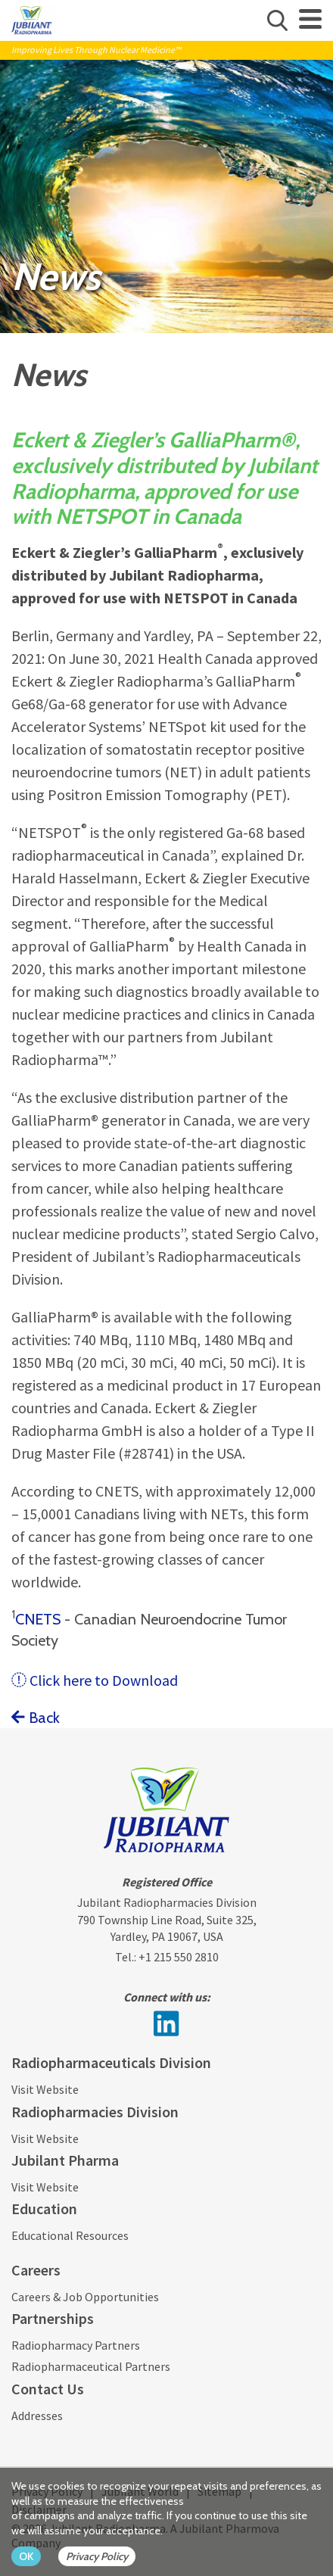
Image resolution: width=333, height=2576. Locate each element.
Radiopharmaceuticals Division (111, 2062)
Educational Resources (70, 2235)
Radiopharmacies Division (95, 2111)
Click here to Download (94, 1680)
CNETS (39, 1619)
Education (44, 2208)
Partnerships (52, 2318)
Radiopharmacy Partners (75, 2345)
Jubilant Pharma (65, 2160)
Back (35, 1718)
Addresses (37, 2415)
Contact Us (47, 2388)
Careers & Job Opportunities (85, 2296)
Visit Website (45, 2089)
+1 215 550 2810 (178, 1956)
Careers (36, 2269)
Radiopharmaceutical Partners (90, 2366)
